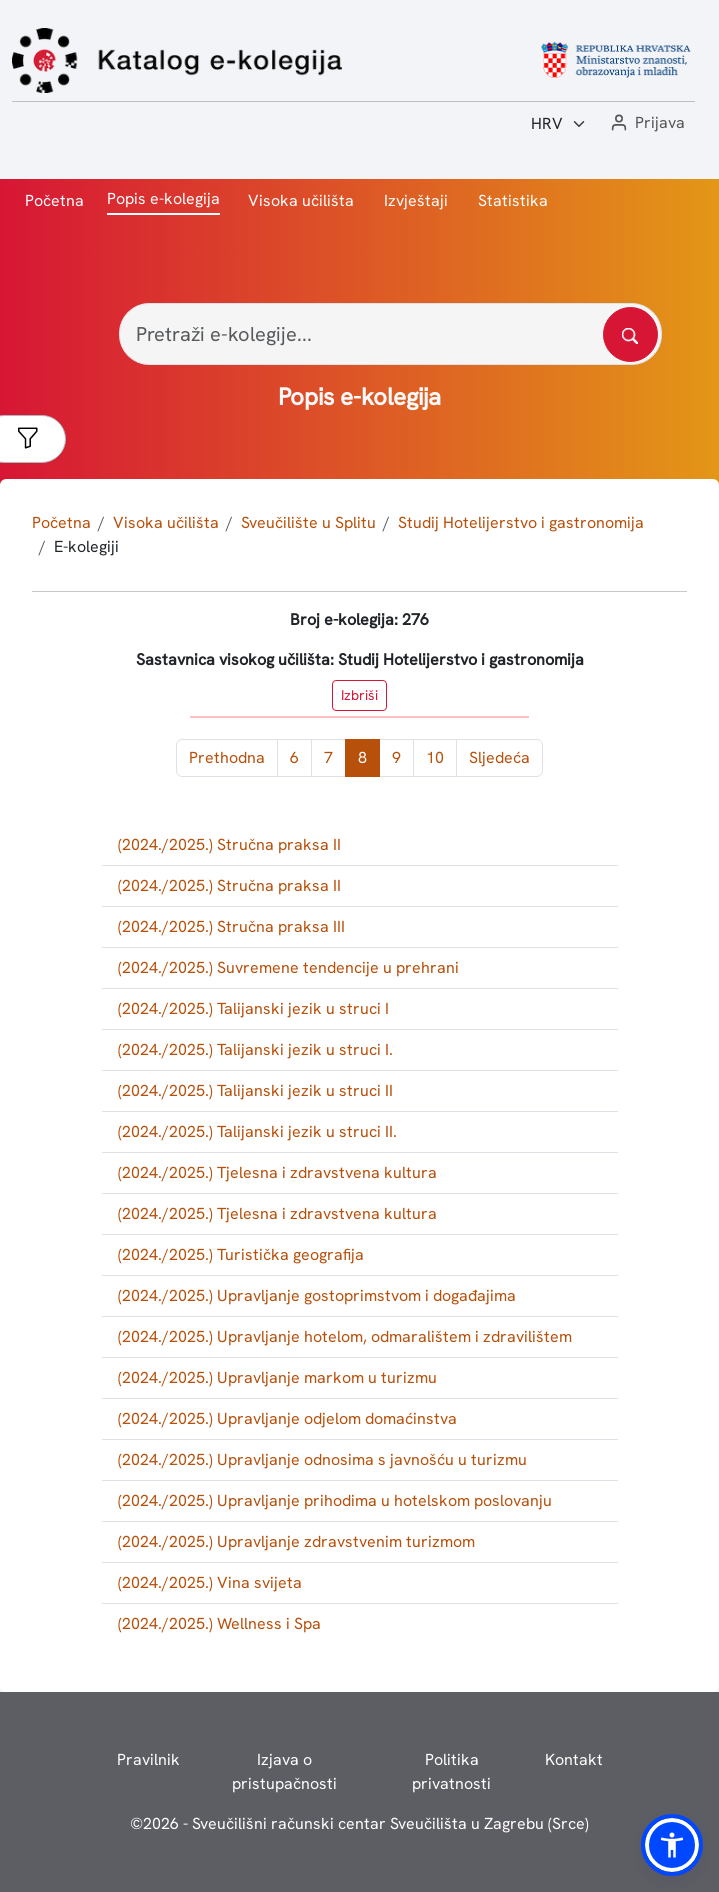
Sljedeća (499, 757)
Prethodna (227, 757)
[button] (646, 123)
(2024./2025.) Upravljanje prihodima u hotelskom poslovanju (335, 1500)
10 (435, 757)
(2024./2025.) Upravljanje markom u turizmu (277, 1377)
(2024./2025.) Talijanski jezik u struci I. (255, 1049)
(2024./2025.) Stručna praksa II (229, 844)
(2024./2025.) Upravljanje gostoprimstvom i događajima (317, 1295)
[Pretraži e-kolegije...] (390, 334)
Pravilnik (148, 1759)
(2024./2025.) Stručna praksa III (231, 926)
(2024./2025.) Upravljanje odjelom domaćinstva (287, 1418)
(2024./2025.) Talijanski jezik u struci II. (257, 1131)
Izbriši (359, 695)
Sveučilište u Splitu (308, 522)
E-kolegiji (86, 546)
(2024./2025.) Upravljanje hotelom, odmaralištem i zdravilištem (345, 1336)
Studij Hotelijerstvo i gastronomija (521, 522)
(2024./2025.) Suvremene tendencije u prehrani (288, 967)
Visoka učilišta (301, 200)
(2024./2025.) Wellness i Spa (219, 1623)
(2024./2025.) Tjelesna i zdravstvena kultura (277, 1172)
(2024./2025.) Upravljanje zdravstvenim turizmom (296, 1541)
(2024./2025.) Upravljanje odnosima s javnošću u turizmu (322, 1459)
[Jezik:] (559, 124)
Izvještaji (416, 200)
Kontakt (574, 1759)
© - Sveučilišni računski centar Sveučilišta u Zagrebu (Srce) (359, 1823)
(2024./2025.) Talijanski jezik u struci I (253, 1008)
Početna (54, 200)
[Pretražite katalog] (630, 334)
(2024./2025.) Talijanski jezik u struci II (255, 1090)
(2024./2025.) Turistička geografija (241, 1254)
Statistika (513, 200)
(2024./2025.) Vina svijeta (210, 1582)
